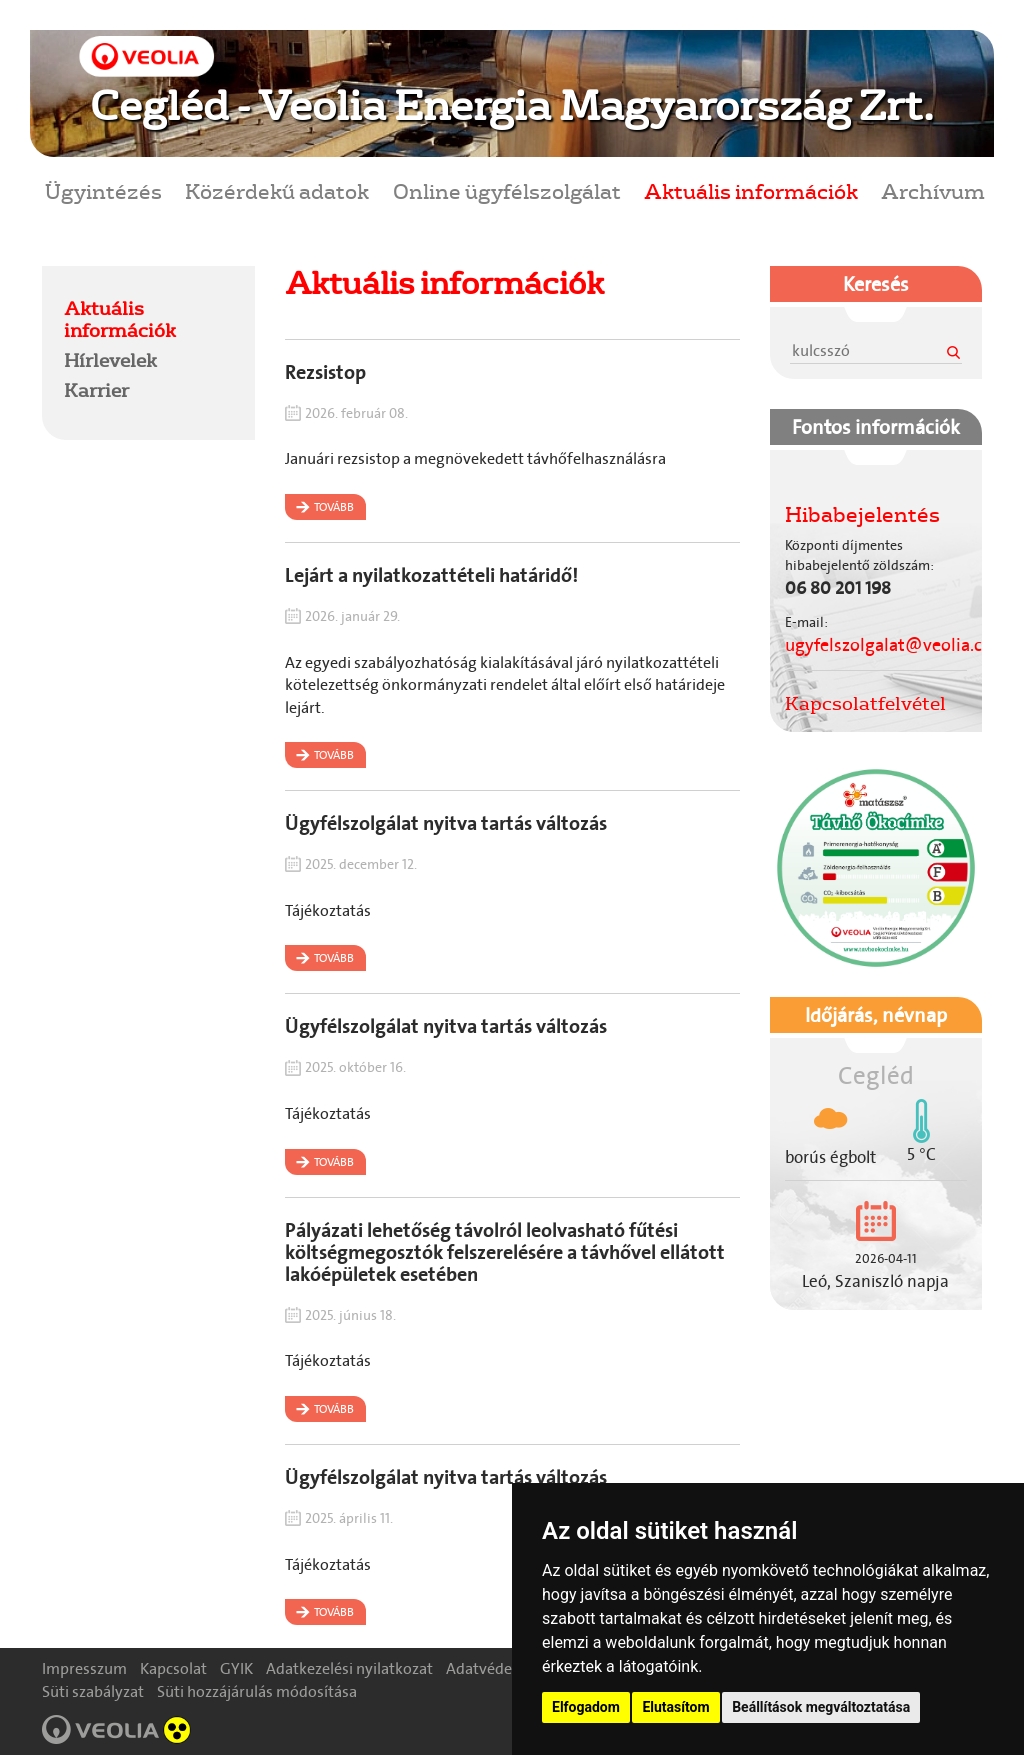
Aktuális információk (751, 190)
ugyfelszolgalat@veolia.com (896, 645)
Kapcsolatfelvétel (865, 703)
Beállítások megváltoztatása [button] (821, 1707)
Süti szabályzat (93, 1691)
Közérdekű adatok (277, 190)
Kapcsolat (173, 1668)
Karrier (96, 390)
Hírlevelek (110, 360)
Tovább (334, 507)
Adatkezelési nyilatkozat (349, 1668)
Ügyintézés (103, 190)
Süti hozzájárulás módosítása (257, 1691)
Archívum (933, 190)
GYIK (236, 1668)
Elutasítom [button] (675, 1707)
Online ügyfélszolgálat (507, 190)
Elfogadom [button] (586, 1707)
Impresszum (84, 1668)
